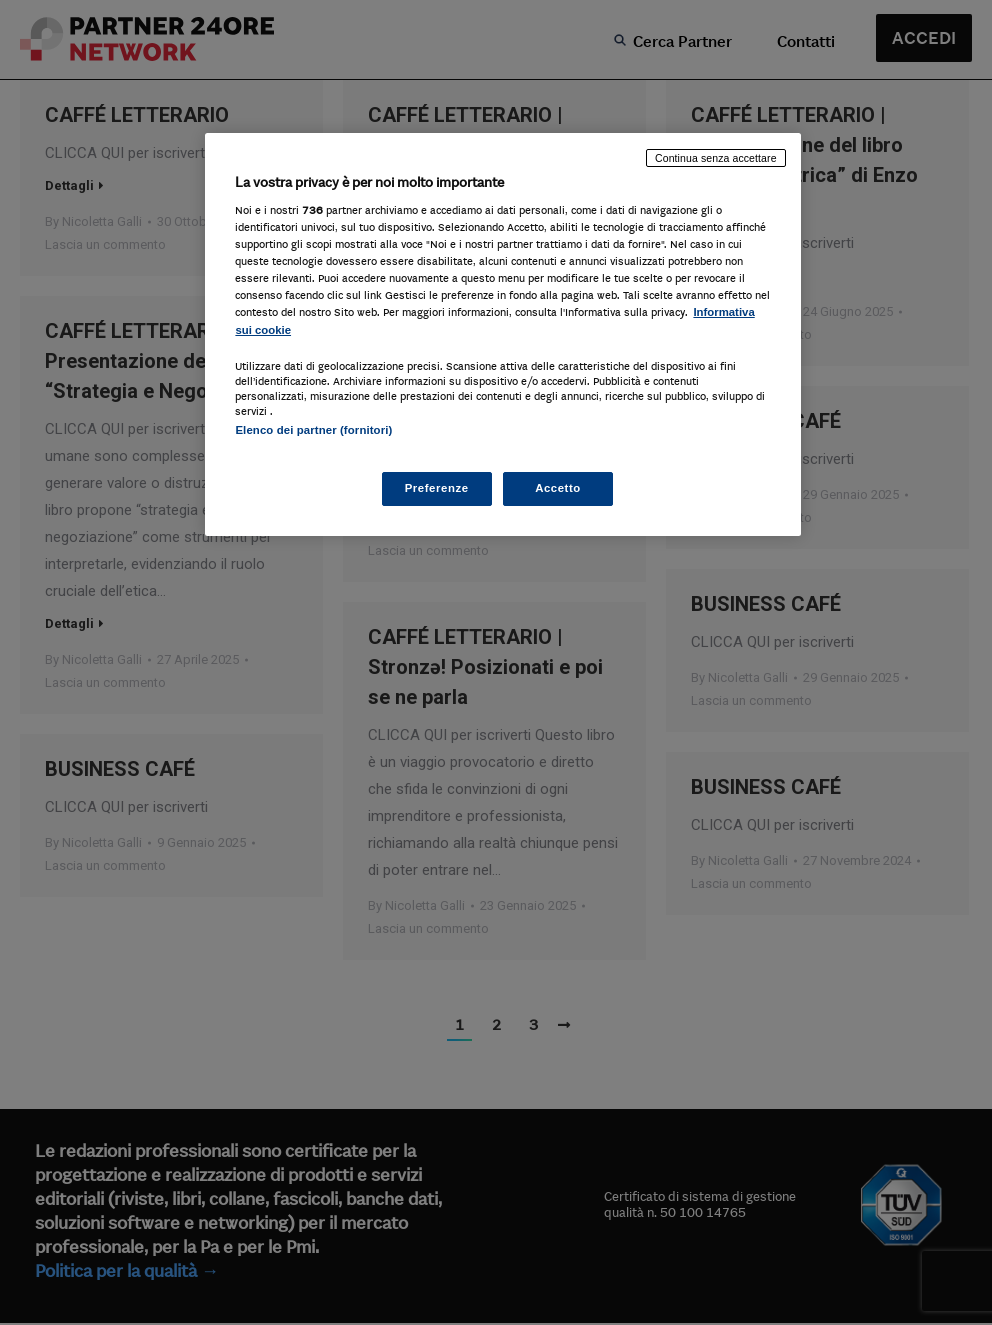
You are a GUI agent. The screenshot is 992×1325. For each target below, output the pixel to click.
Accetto (558, 488)
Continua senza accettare (716, 158)
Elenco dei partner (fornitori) (313, 430)
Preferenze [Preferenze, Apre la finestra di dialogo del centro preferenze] (437, 488)
